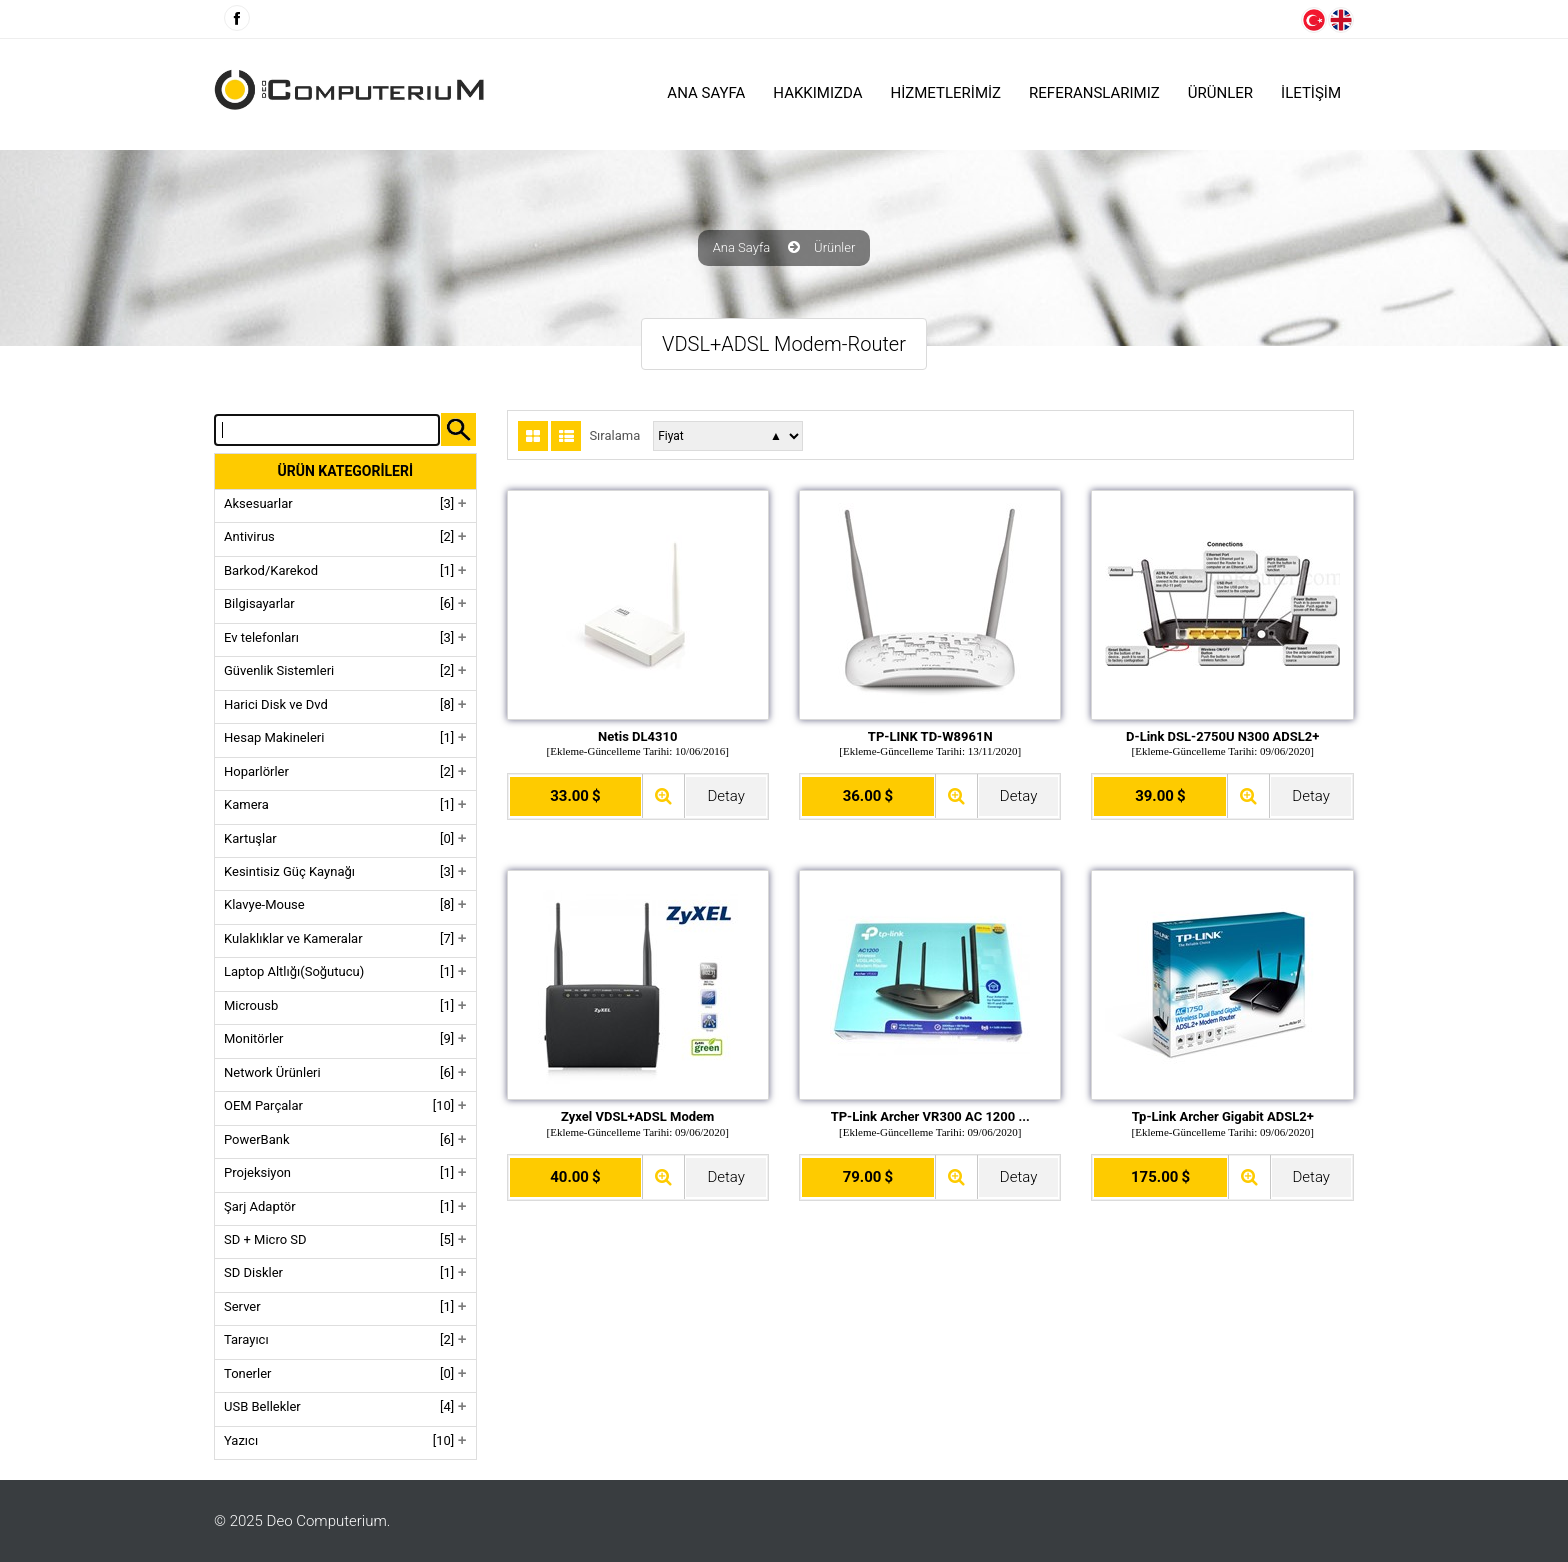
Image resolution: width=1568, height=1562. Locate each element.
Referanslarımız (1094, 93)
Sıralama (614, 436)
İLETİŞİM (1311, 93)
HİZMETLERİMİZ (946, 93)
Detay (725, 796)
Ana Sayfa (706, 93)
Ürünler (834, 248)
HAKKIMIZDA (817, 93)
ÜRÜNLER (1220, 93)
